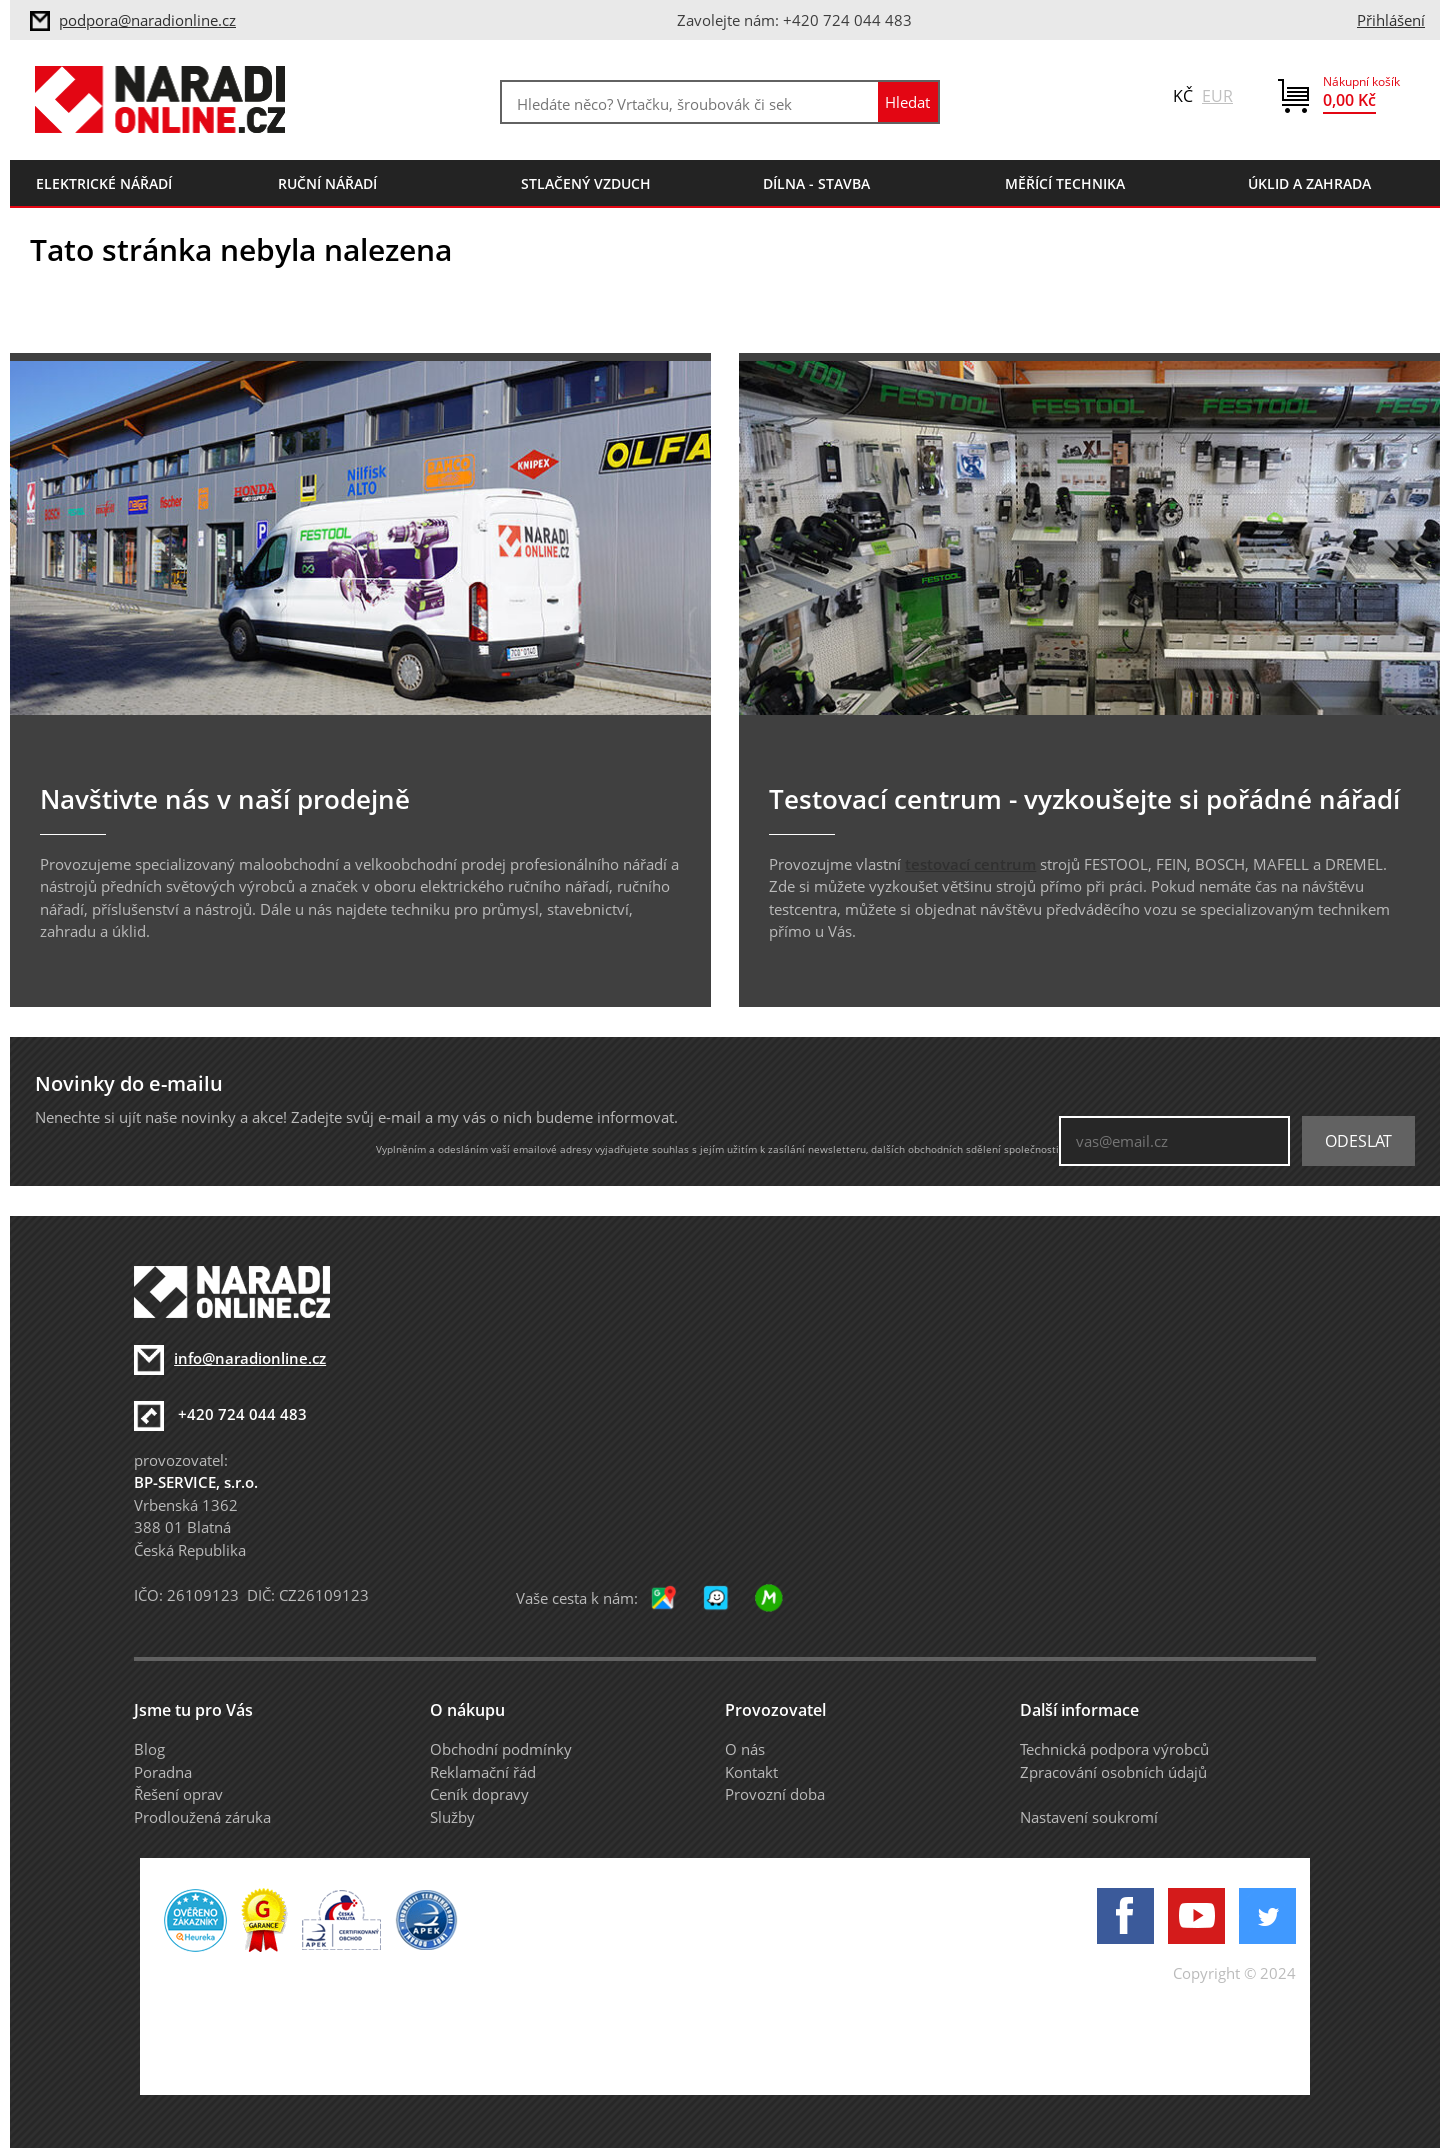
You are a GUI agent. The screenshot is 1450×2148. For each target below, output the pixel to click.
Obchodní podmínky (501, 1749)
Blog (149, 1749)
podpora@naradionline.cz (147, 20)
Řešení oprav (178, 1794)
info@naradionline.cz (250, 1358)
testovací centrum (970, 864)
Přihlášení (1391, 20)
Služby (452, 1817)
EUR (1217, 96)
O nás (745, 1749)
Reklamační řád (483, 1772)
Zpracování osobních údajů (1113, 1772)
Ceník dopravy (479, 1794)
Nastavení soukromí (1089, 1817)
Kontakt (751, 1772)
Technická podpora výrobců (1114, 1749)
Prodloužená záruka (202, 1817)
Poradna (163, 1772)
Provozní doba (775, 1794)
